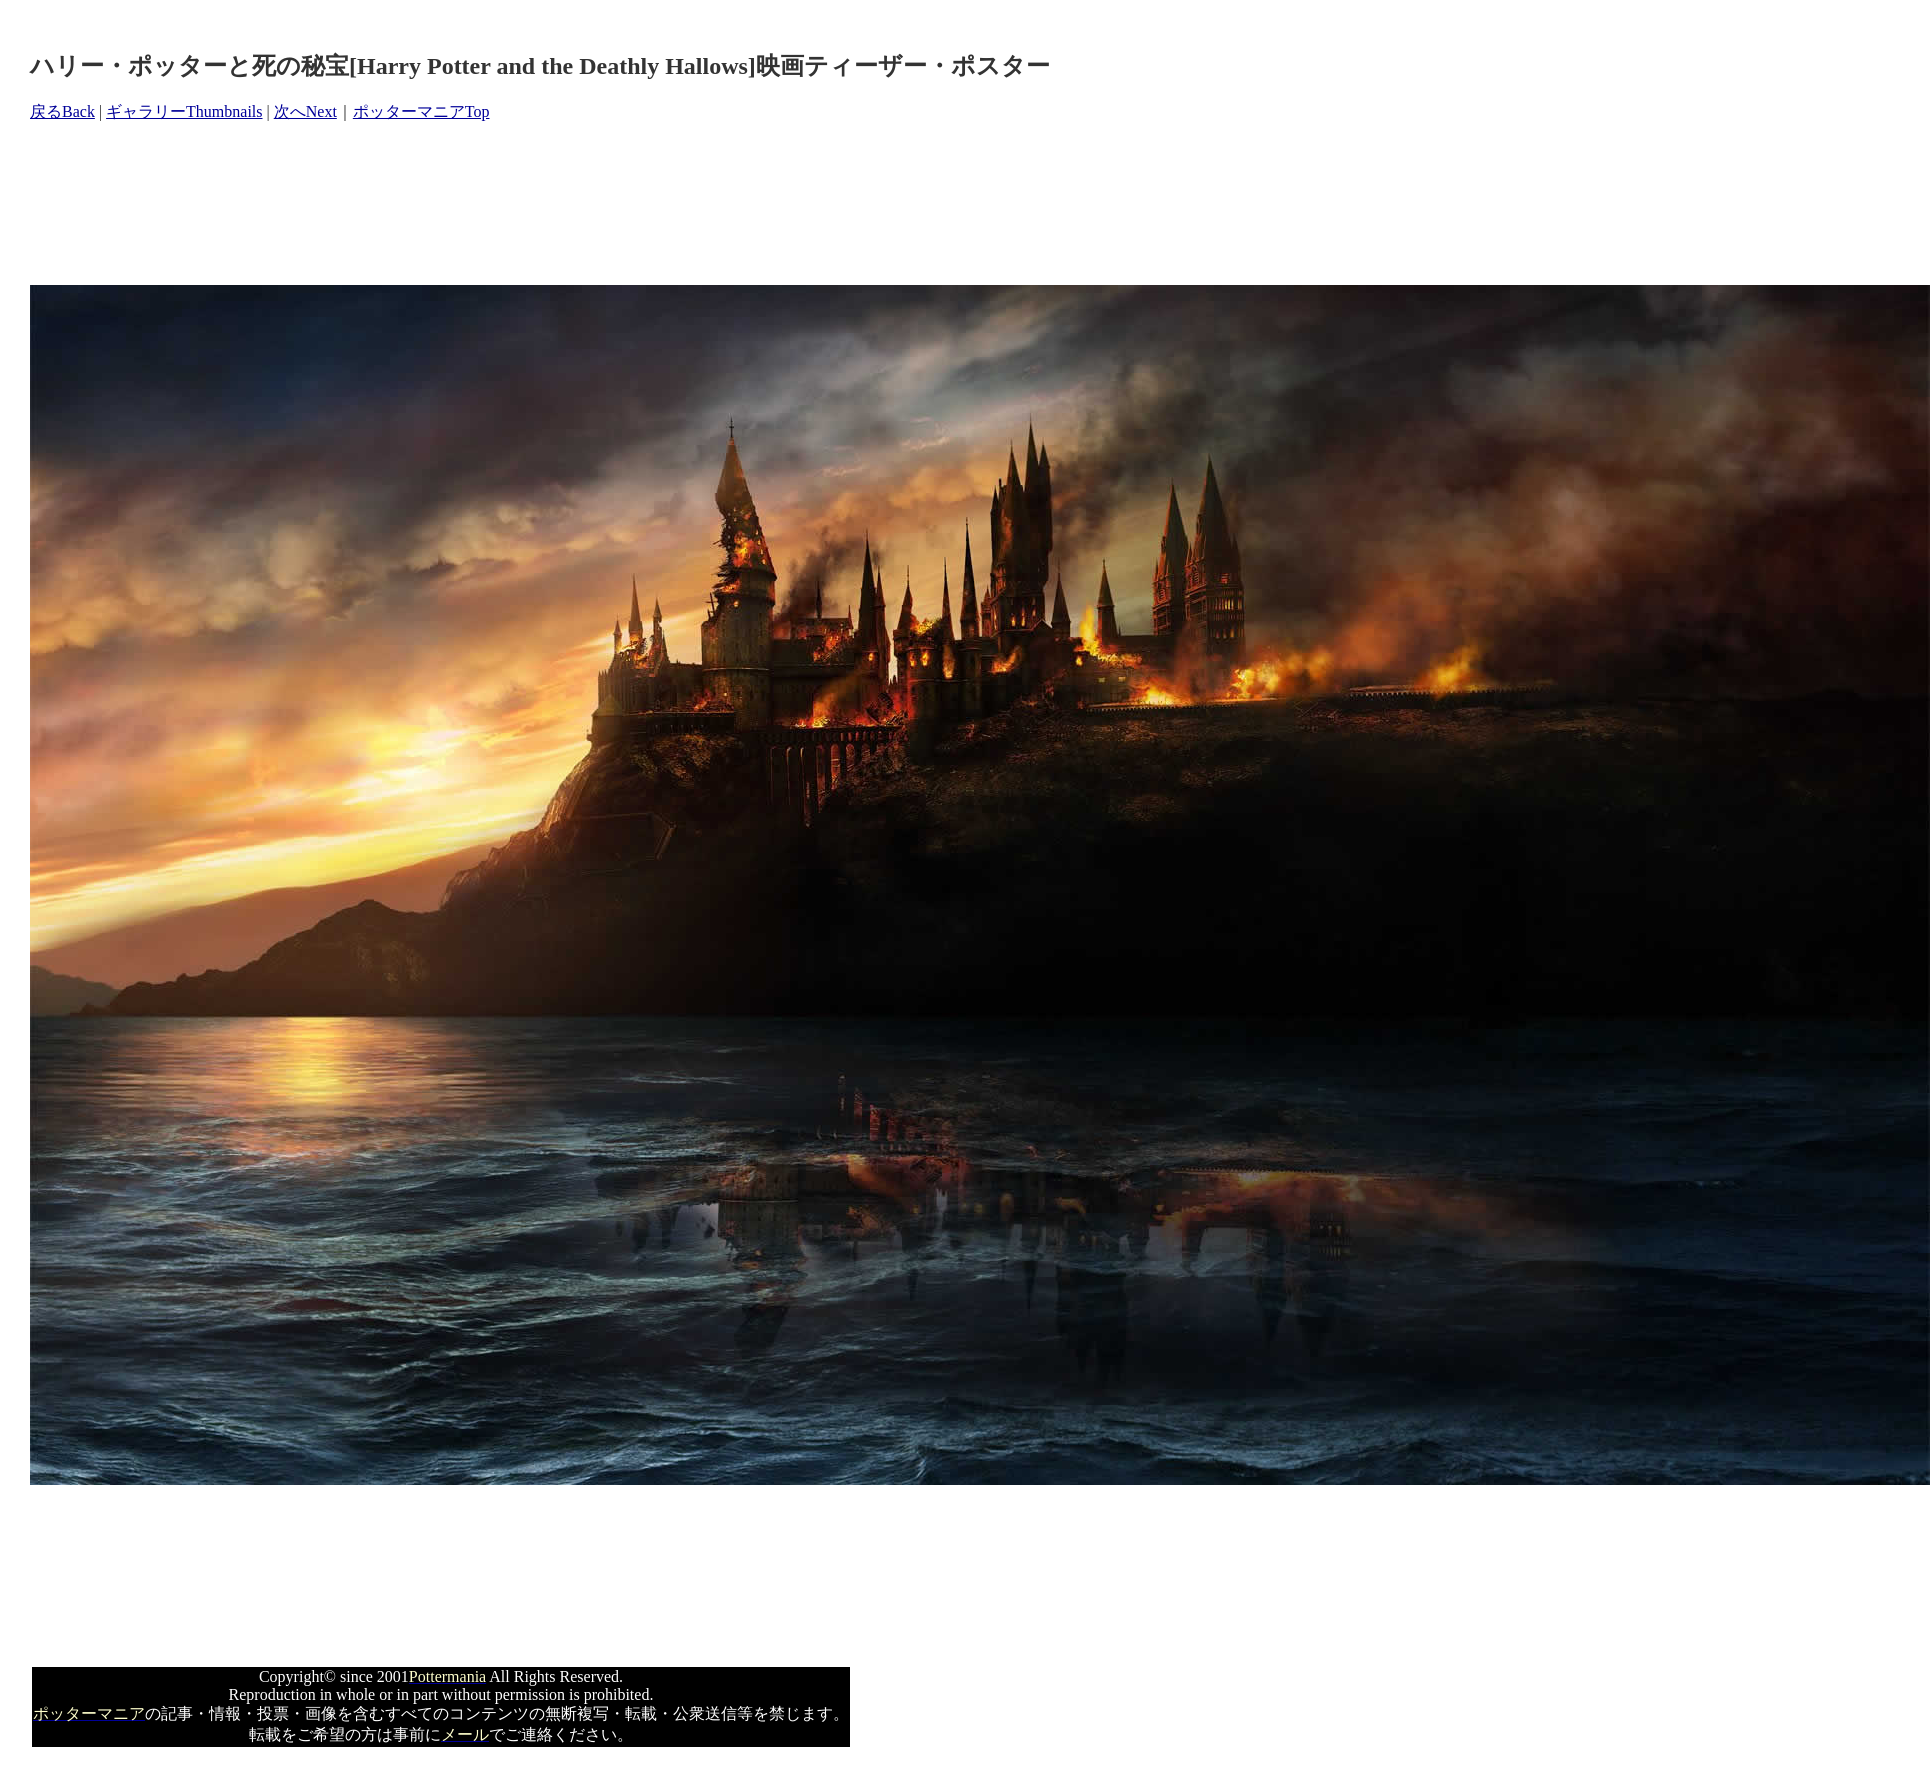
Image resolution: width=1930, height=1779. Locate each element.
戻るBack (62, 111)
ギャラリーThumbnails (184, 111)
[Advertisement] (394, 204)
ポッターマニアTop (421, 111)
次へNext (305, 111)
